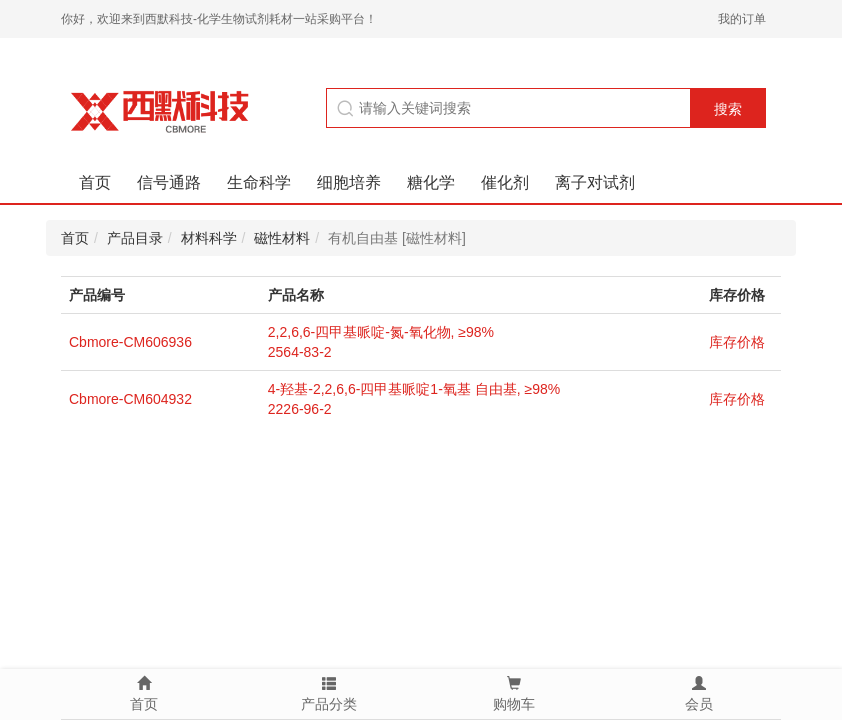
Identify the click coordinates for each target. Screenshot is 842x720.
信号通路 (169, 182)
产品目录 (135, 238)
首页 (95, 182)
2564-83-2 (300, 352)
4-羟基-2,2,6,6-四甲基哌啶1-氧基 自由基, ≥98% (414, 389)
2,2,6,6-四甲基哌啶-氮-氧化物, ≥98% (381, 332)
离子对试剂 (595, 182)
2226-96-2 (300, 409)
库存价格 (737, 342)
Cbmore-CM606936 (130, 342)
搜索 (728, 109)
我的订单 (742, 19)
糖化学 (431, 182)
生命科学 (259, 182)
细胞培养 (349, 182)
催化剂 (505, 182)
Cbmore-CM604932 (130, 399)
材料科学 (209, 238)
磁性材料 (282, 238)
